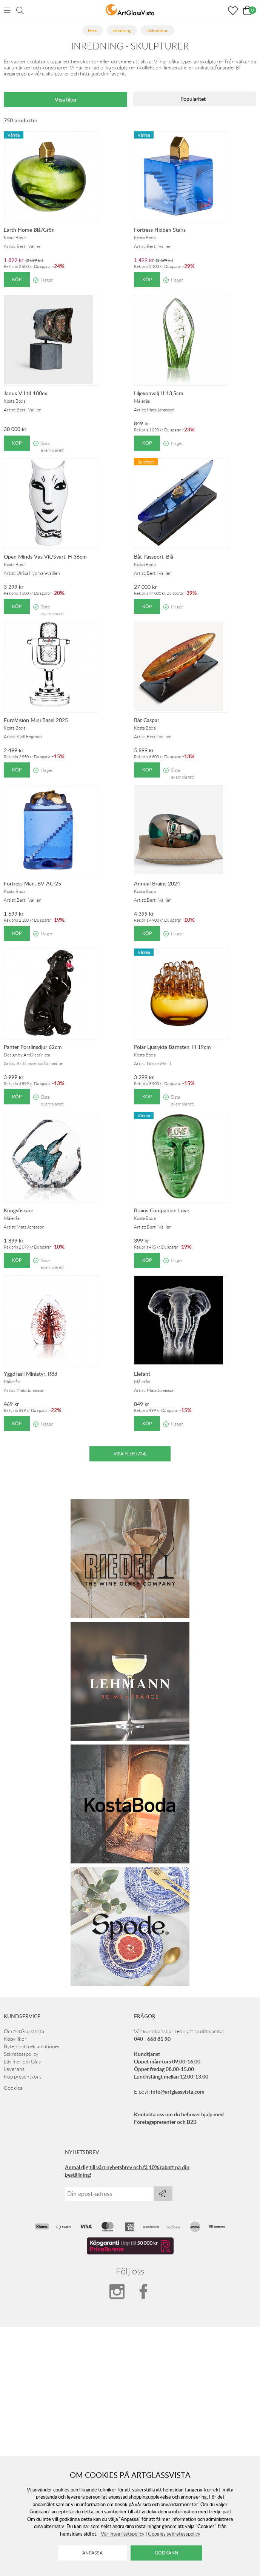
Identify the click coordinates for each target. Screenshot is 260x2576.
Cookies (13, 2088)
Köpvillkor (15, 2039)
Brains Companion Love (161, 1210)
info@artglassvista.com (178, 2091)
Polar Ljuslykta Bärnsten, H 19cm (172, 1046)
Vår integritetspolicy (123, 2533)
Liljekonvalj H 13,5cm (158, 393)
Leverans (14, 2069)
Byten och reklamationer (32, 2046)
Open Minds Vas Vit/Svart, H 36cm (45, 556)
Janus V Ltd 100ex (25, 393)
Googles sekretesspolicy (174, 2533)
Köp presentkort (22, 2077)
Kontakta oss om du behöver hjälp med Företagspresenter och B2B (179, 2118)
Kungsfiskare (18, 1210)
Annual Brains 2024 (157, 883)
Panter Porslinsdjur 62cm (33, 1046)
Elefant (142, 1373)
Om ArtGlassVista (24, 2031)
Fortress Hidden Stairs (160, 229)
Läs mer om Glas (22, 2062)
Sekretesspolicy (21, 2054)
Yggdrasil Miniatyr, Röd (30, 1373)
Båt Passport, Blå (153, 556)
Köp (17, 279)
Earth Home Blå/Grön (29, 229)
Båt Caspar (146, 720)
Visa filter (66, 99)
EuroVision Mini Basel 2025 (36, 720)
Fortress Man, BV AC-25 (32, 883)
